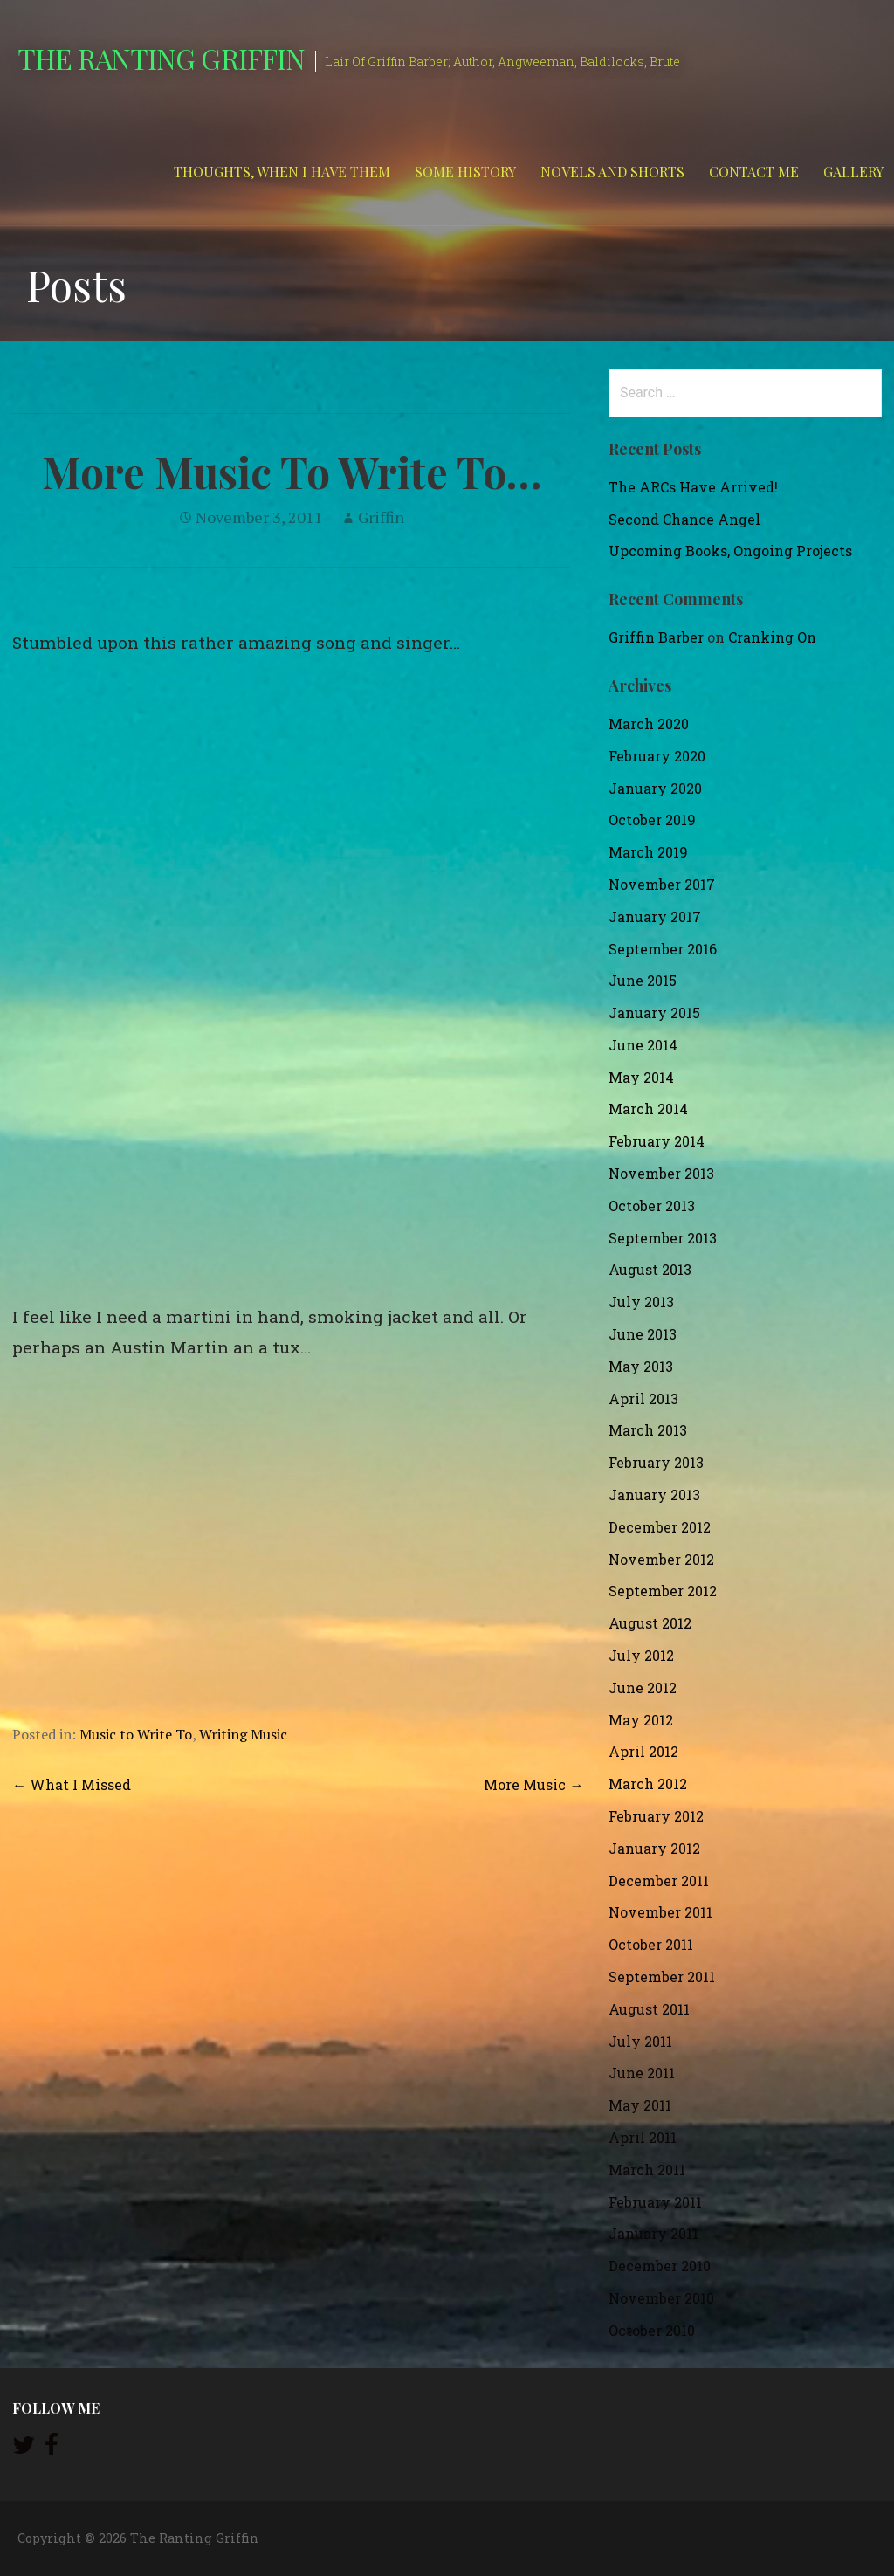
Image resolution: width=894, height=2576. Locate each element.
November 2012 (661, 1559)
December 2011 (659, 1880)
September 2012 (663, 1590)
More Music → (533, 1784)
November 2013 (661, 1173)
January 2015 (654, 1012)
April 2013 (643, 1398)
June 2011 (642, 2072)
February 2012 (656, 1816)
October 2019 (652, 819)
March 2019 (648, 852)
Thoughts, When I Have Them (282, 171)
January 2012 (654, 1848)
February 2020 (657, 756)
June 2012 (643, 1687)
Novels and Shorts (612, 171)
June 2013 (643, 1334)
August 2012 (650, 1623)
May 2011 (640, 2105)
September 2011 (662, 1976)
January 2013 (654, 1494)
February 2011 (655, 2202)
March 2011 (647, 2169)
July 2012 (641, 1655)
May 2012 (641, 1720)
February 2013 (656, 1462)
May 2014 (641, 1077)
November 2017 (662, 884)
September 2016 (663, 949)
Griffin (381, 516)
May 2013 (641, 1366)
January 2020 (655, 788)
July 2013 (641, 1301)
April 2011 (643, 2137)
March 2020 (649, 723)
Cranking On (772, 637)
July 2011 (640, 2041)
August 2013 (650, 1269)
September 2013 (663, 1238)
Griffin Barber (656, 637)
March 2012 (648, 1783)
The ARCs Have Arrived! (693, 487)
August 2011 (649, 2009)
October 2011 (651, 1944)
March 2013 (648, 1430)
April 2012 (643, 1751)
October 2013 (652, 1205)
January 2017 (655, 916)
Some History (465, 171)
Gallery (853, 171)
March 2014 (648, 1108)
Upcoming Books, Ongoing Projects (730, 550)
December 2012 (660, 1527)
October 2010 (652, 2330)
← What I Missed (71, 1784)
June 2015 (643, 980)
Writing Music (243, 1734)
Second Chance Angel (684, 519)
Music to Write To (135, 1734)
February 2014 (657, 1141)
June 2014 (643, 1045)
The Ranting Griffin (161, 58)
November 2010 (661, 2298)
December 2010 (660, 2265)
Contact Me (754, 171)
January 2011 (653, 2233)
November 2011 (660, 1912)
